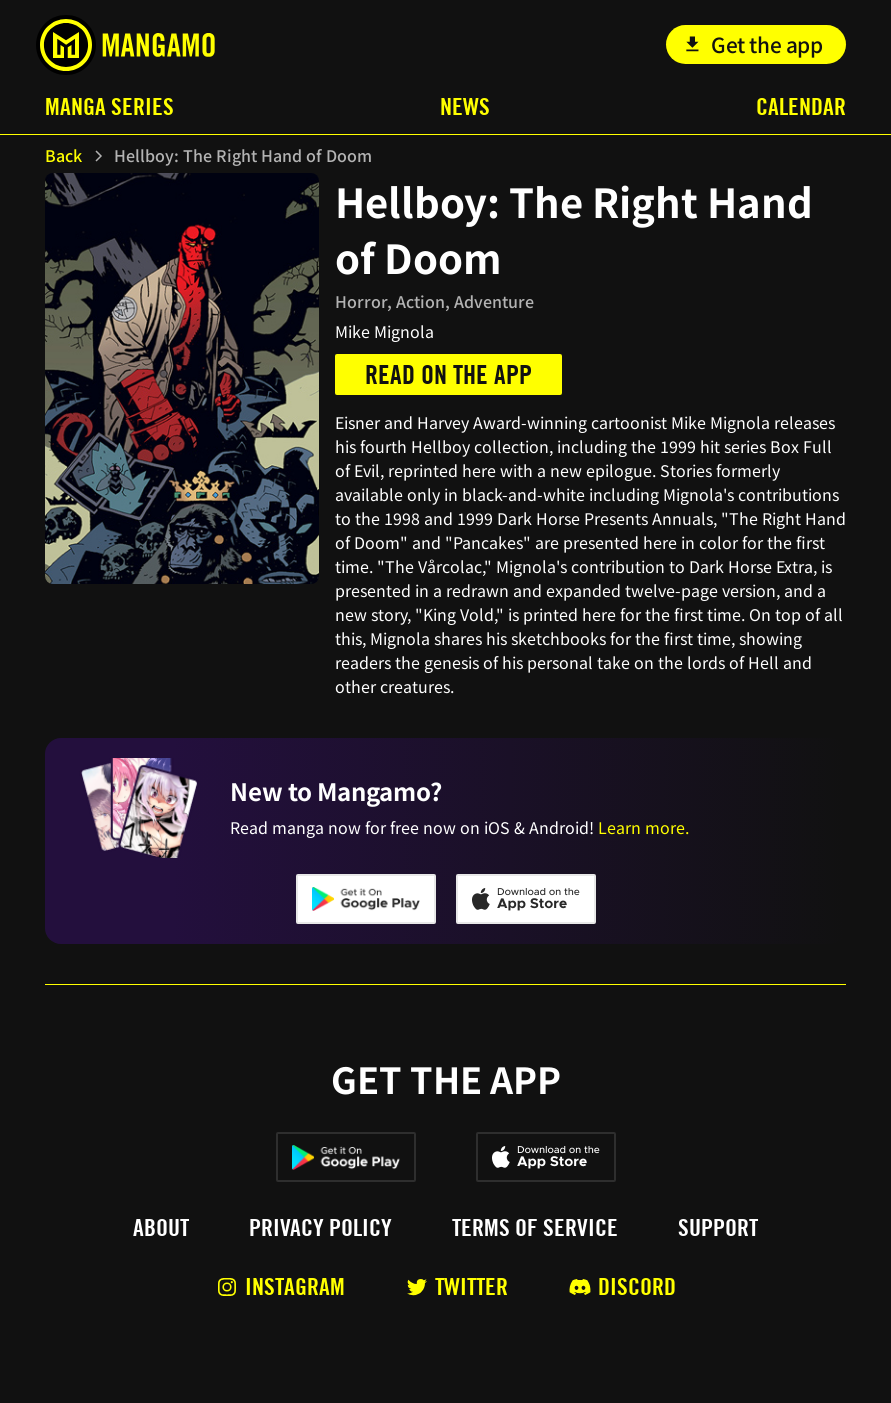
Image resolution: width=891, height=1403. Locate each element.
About (161, 1228)
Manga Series (109, 106)
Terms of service (535, 1228)
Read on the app (448, 374)
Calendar (801, 106)
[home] (125, 45)
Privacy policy (320, 1228)
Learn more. (643, 827)
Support (718, 1228)
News (465, 106)
